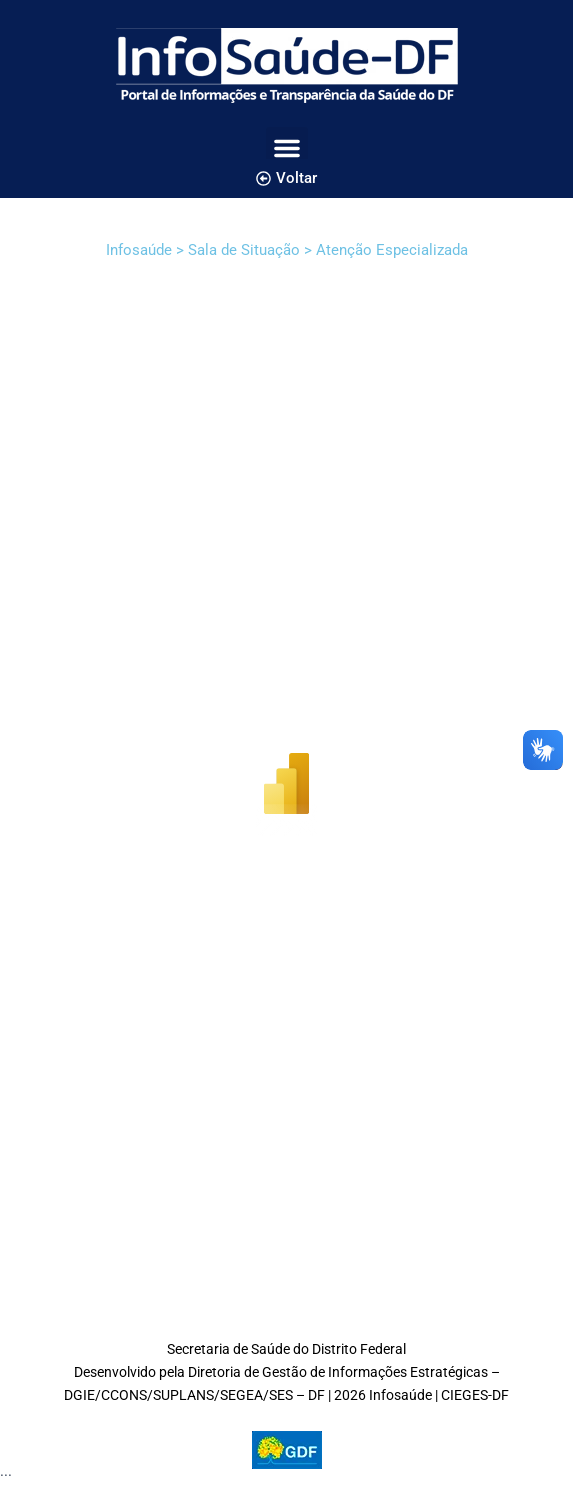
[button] (287, 148)
